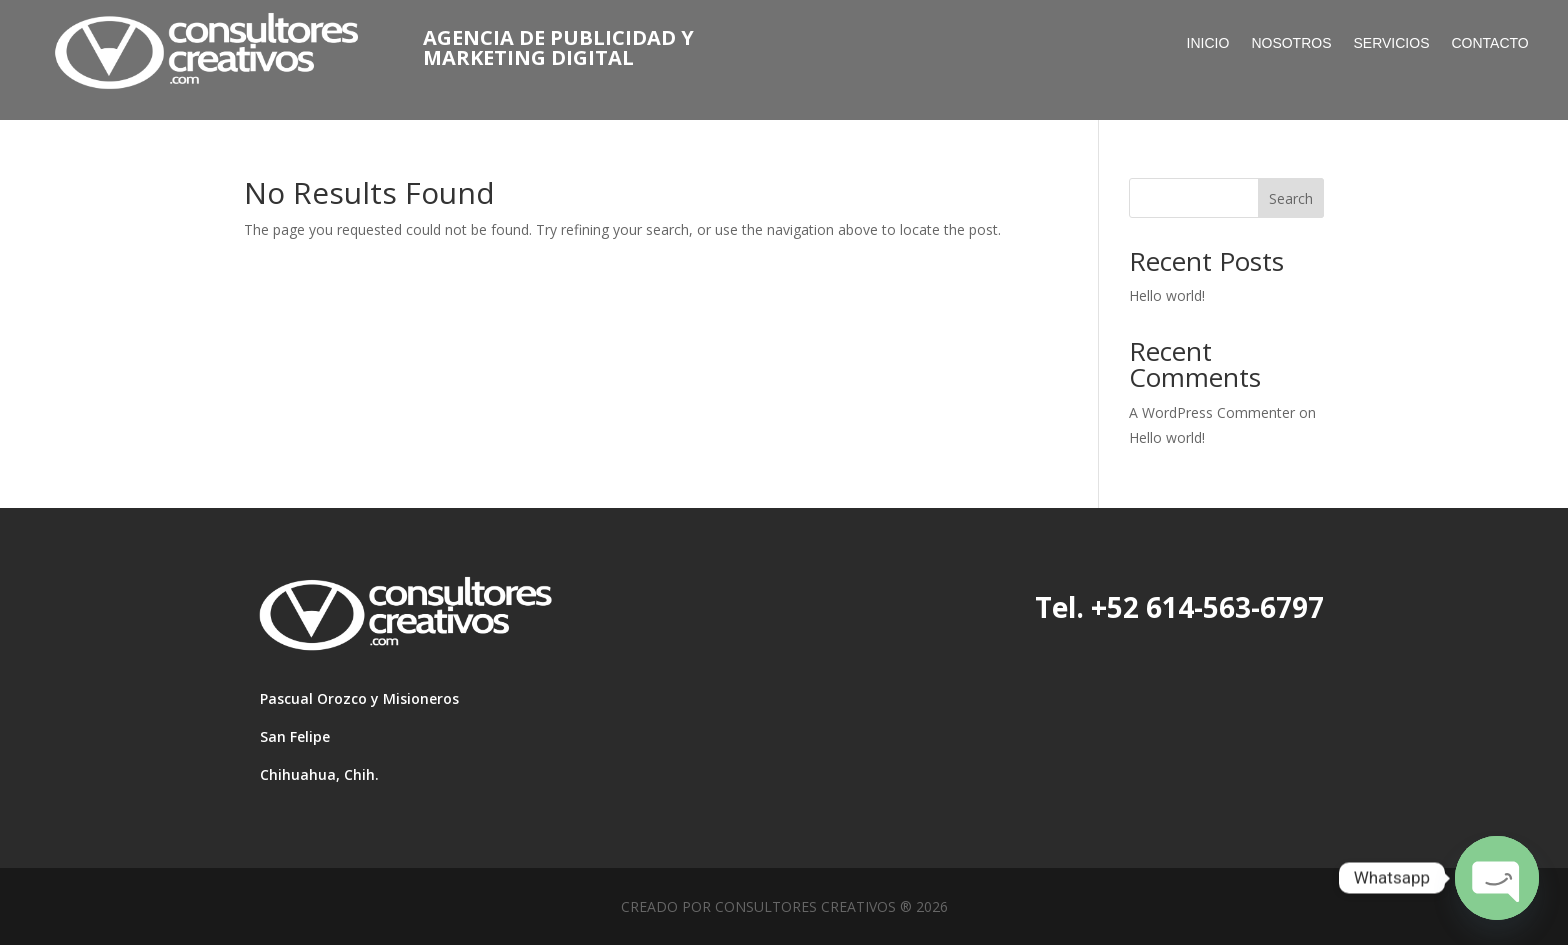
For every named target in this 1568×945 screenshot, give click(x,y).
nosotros (1291, 43)
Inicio (1208, 43)
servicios (1392, 43)
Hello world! (1167, 295)
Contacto (1490, 43)
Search (1291, 198)
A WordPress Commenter (1212, 412)
